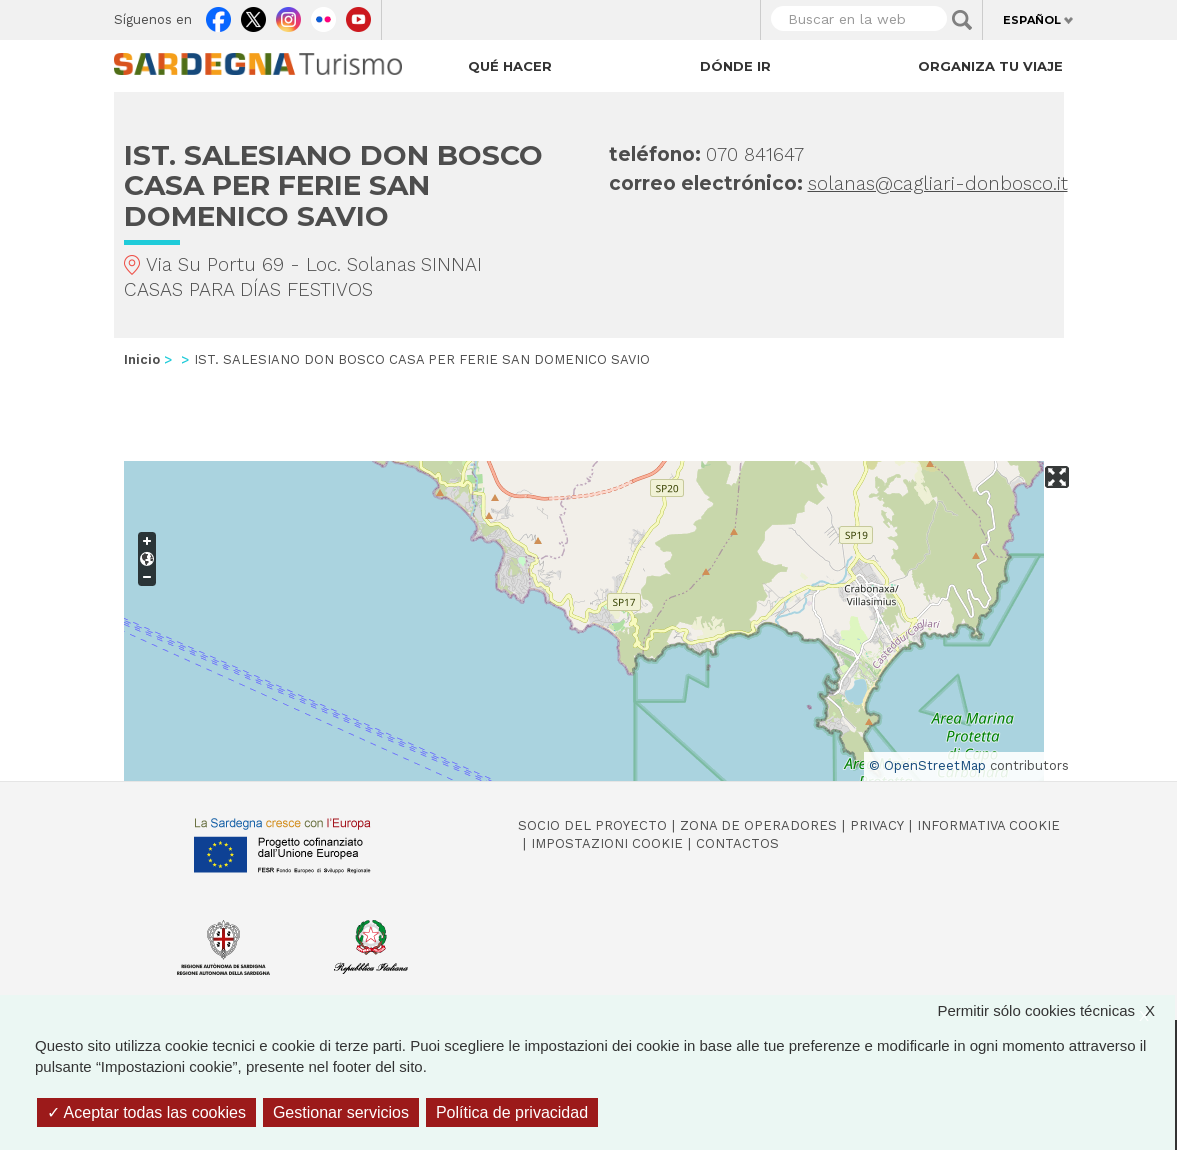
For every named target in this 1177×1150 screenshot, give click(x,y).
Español (1032, 20)
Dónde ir (735, 66)
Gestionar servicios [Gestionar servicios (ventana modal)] (341, 1112)
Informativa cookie (988, 825)
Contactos (737, 843)
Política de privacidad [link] (512, 1112)
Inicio (142, 359)
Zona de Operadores (758, 825)
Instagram (288, 15)
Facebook (218, 15)
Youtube (358, 15)
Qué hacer (510, 66)
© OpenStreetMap (927, 765)
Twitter (253, 15)
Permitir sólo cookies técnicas (1056, 1010)
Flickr (323, 15)
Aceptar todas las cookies (146, 1112)
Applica (962, 20)
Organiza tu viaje (990, 66)
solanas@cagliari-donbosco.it (938, 183)
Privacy (877, 825)
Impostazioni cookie (607, 843)
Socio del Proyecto (592, 825)
